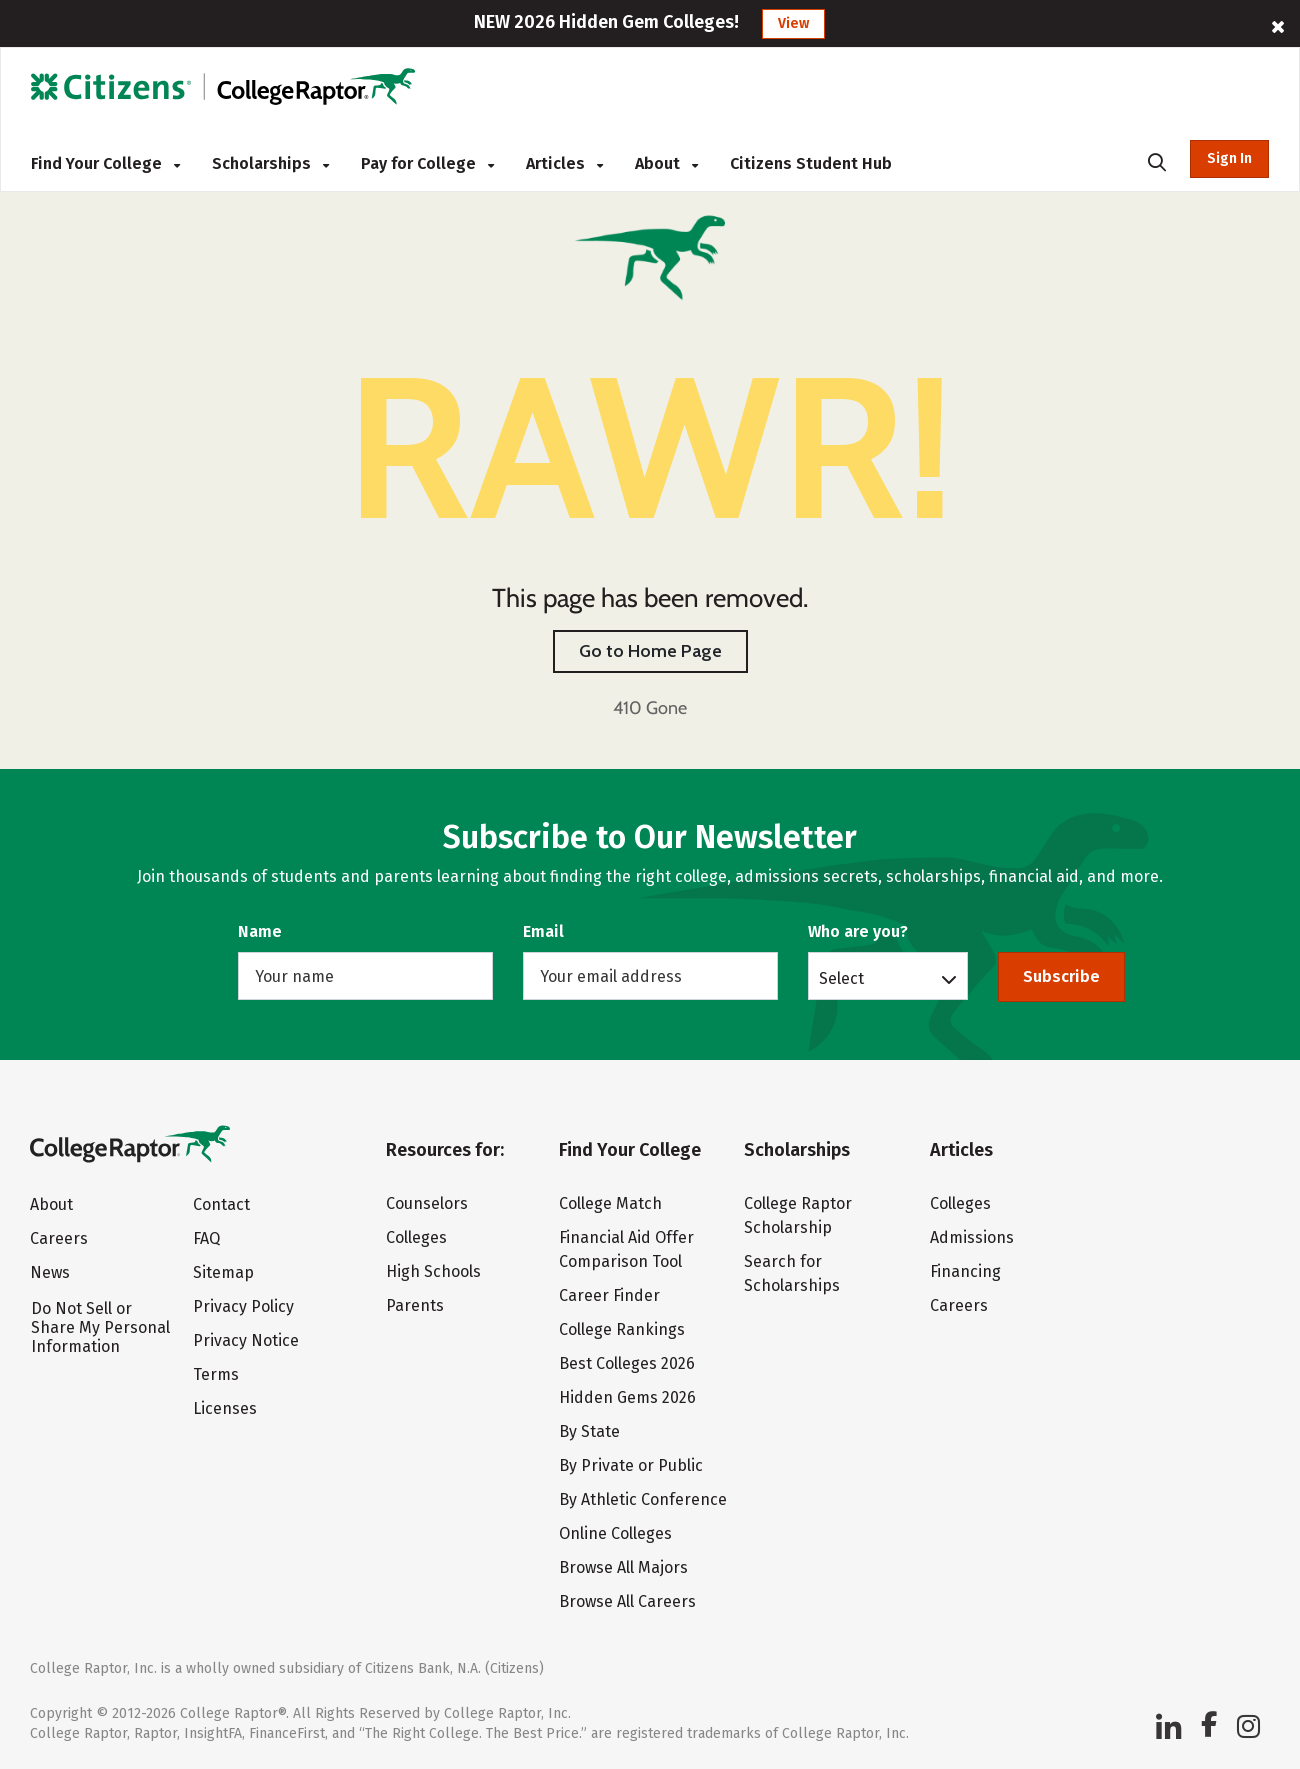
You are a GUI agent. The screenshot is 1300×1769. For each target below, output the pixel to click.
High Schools (433, 1271)
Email (543, 931)
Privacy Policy (243, 1306)
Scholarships (270, 163)
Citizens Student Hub (811, 163)
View (793, 23)
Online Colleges (615, 1533)
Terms (216, 1374)
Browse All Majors (623, 1567)
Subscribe (1061, 976)
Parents (415, 1305)
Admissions (972, 1237)
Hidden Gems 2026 (627, 1397)
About (666, 163)
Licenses (225, 1408)
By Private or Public (631, 1465)
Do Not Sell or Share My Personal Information (100, 1327)
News (50, 1272)
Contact (221, 1204)
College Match (610, 1203)
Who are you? (858, 931)
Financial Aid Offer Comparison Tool (626, 1249)
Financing (965, 1271)
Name (260, 931)
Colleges (416, 1237)
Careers (59, 1238)
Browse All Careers (627, 1601)
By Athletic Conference (643, 1499)
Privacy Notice (246, 1340)
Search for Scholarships (792, 1273)
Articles (564, 163)
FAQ (206, 1238)
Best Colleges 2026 (627, 1363)
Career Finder (609, 1295)
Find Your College (105, 163)
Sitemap (223, 1272)
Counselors (427, 1203)
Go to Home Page (650, 651)
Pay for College (427, 163)
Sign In (1229, 158)
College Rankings (622, 1329)
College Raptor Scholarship (798, 1215)
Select (841, 978)
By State (589, 1431)
